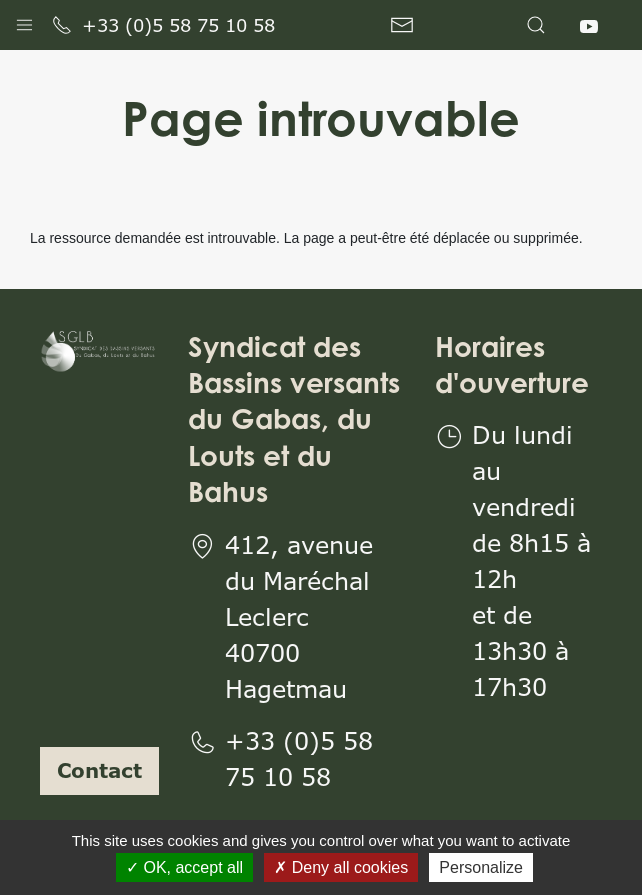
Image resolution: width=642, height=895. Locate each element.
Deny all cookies (341, 867)
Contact (99, 770)
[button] (24, 20)
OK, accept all (184, 867)
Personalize (481, 867)
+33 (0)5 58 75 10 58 (163, 25)
